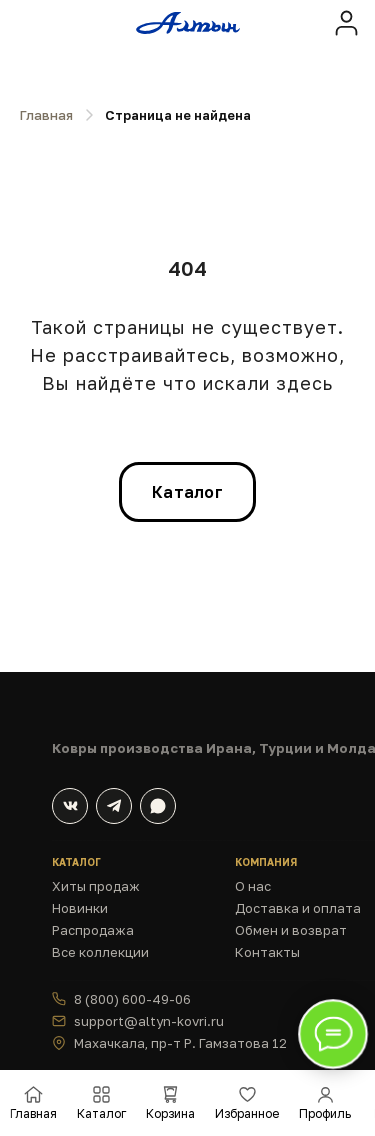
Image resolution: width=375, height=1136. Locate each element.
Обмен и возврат (291, 930)
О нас (253, 886)
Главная (46, 115)
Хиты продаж (96, 886)
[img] (346, 22)
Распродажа (93, 930)
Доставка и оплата (298, 908)
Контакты (267, 952)
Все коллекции (100, 952)
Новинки (80, 908)
